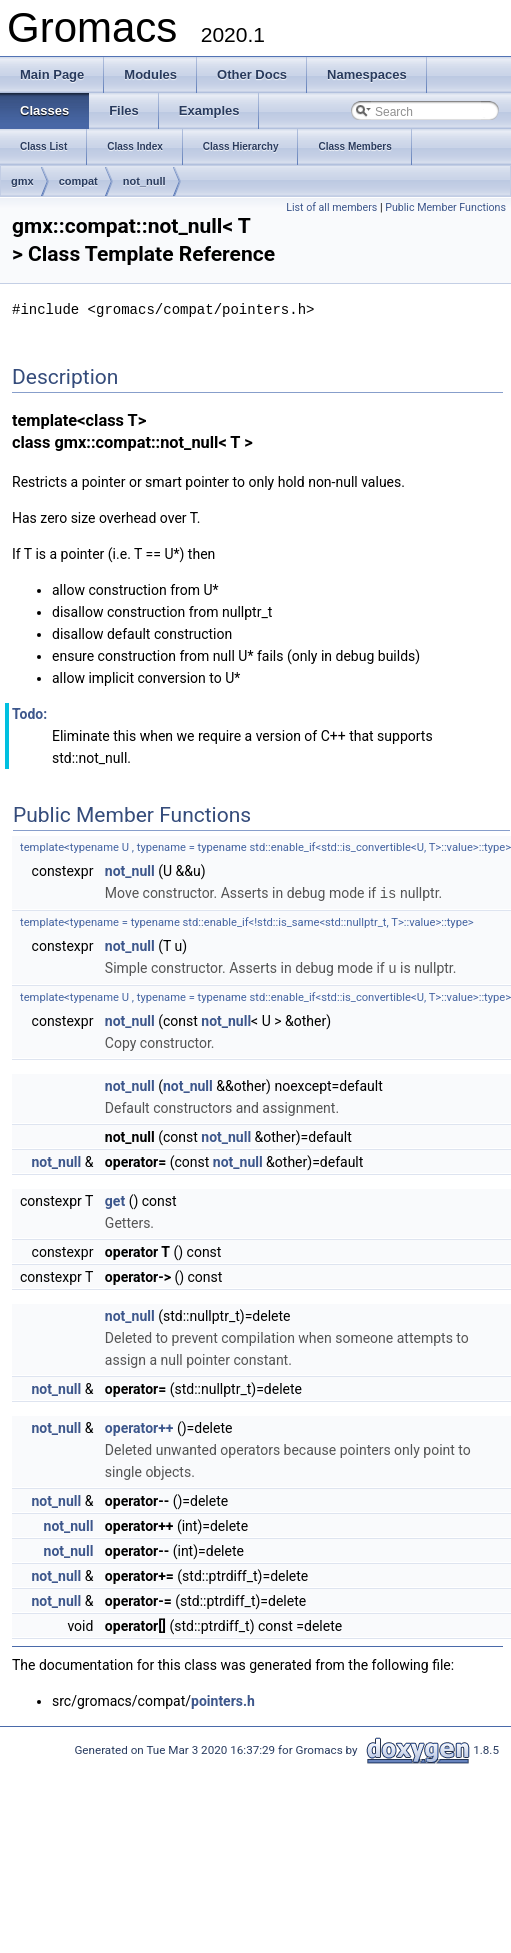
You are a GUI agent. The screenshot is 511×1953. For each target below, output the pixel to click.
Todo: (29, 713)
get (115, 1198)
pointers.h (223, 1698)
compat (78, 181)
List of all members (331, 207)
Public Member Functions (445, 207)
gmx (22, 181)
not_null (144, 181)
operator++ (139, 1425)
